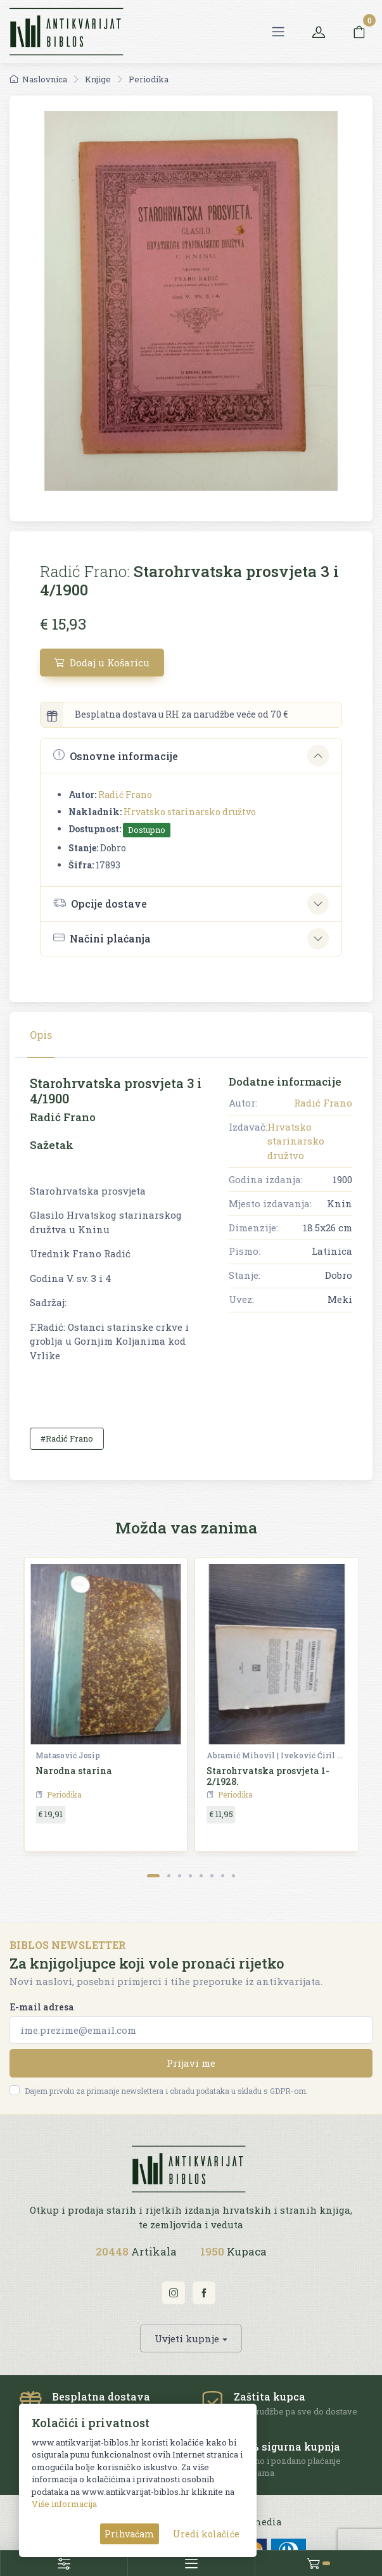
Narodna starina (73, 1771)
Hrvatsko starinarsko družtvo (190, 812)
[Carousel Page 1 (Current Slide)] (153, 1875)
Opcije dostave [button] (100, 903)
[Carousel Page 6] (211, 1875)
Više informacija (64, 2503)
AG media (259, 2522)
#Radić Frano (67, 1438)
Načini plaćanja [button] (102, 938)
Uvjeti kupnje (187, 2338)
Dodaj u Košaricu (102, 662)
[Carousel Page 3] (179, 1875)
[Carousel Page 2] (168, 1875)
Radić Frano (125, 795)
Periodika (149, 79)
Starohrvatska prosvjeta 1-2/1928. (268, 1776)
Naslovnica (38, 79)
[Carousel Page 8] (233, 1875)
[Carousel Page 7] (222, 1875)
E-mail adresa (42, 2007)
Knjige (98, 79)
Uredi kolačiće (206, 2534)
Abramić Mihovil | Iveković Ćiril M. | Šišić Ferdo (276, 1755)
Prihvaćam (130, 2534)
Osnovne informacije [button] (115, 755)
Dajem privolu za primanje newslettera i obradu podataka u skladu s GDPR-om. (166, 2091)
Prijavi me (191, 2063)
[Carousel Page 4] (190, 1875)
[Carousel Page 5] (201, 1875)
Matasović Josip (67, 1755)
